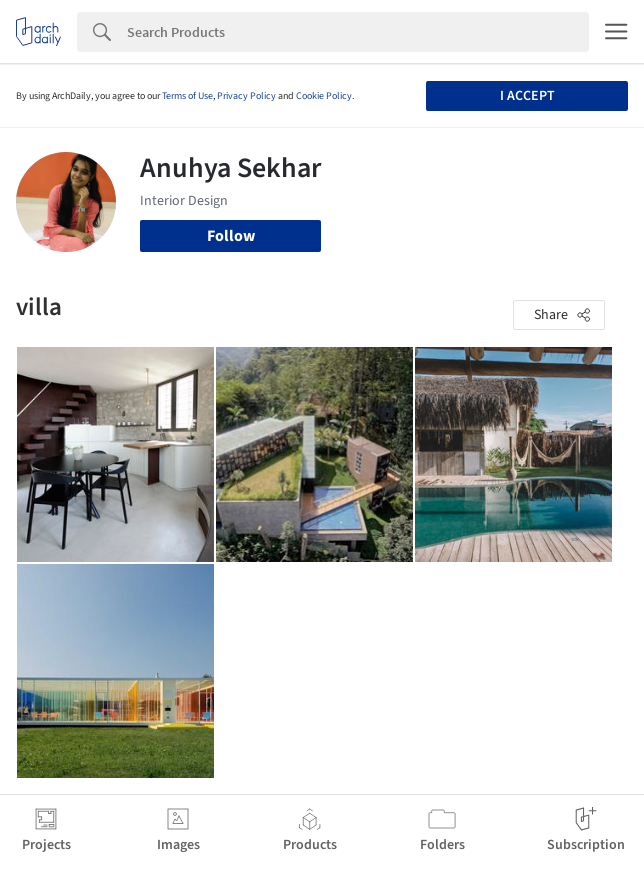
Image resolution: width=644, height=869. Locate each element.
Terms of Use (187, 96)
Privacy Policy (246, 96)
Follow (231, 236)
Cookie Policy (324, 96)
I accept (527, 96)
